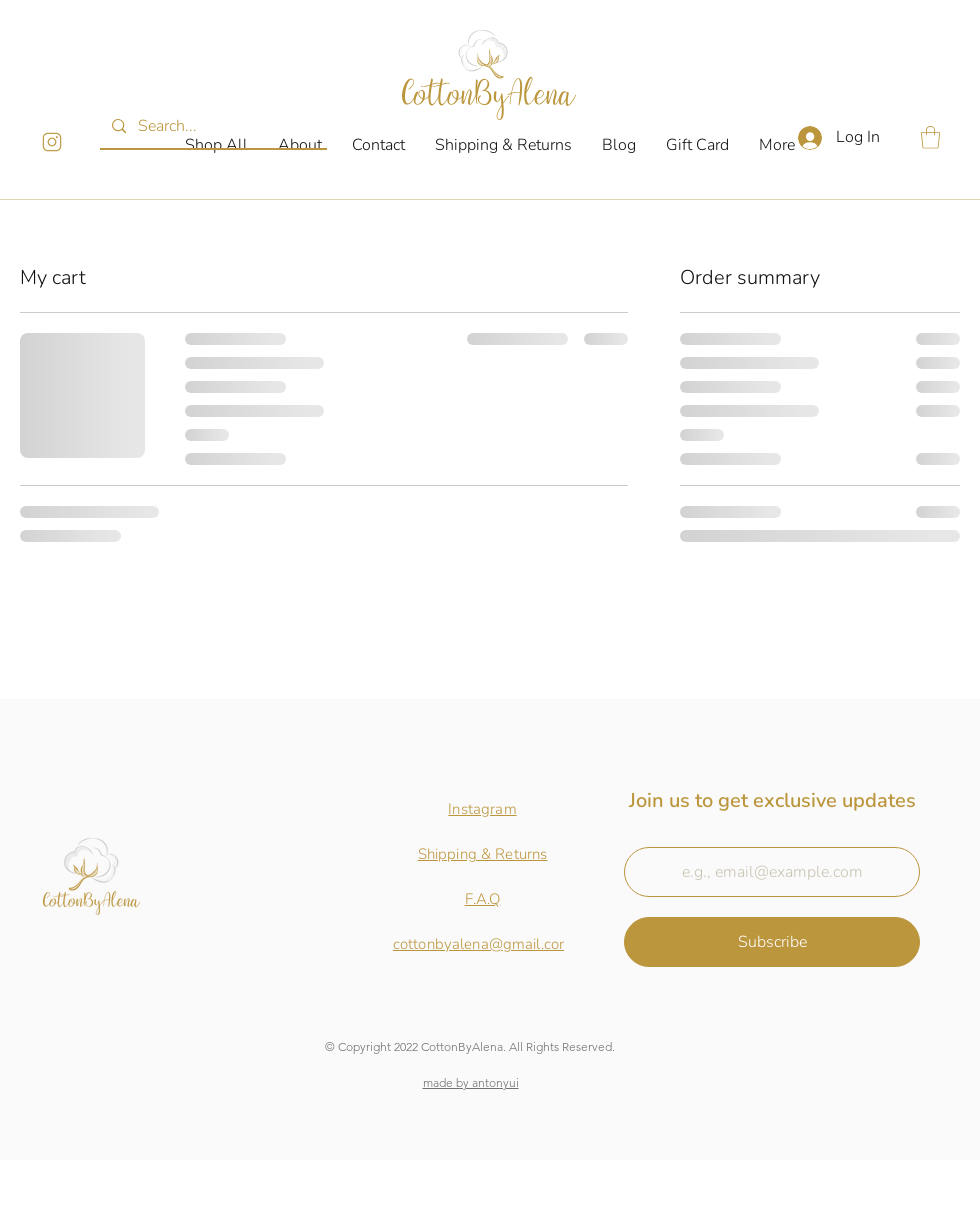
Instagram (482, 809)
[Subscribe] (772, 942)
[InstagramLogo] (52, 142)
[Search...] (211, 126)
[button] (930, 137)
